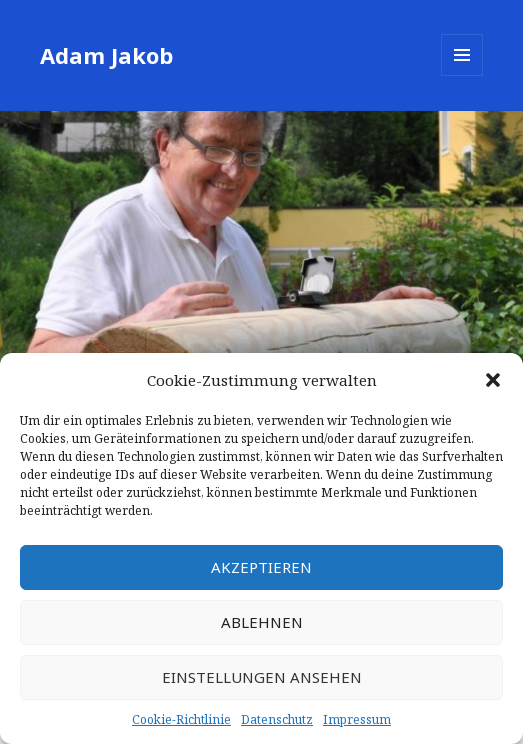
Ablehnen (262, 622)
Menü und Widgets (462, 75)
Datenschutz (277, 719)
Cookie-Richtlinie (181, 719)
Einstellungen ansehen (262, 677)
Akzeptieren (261, 567)
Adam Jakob (106, 55)
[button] (493, 380)
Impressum (357, 719)
